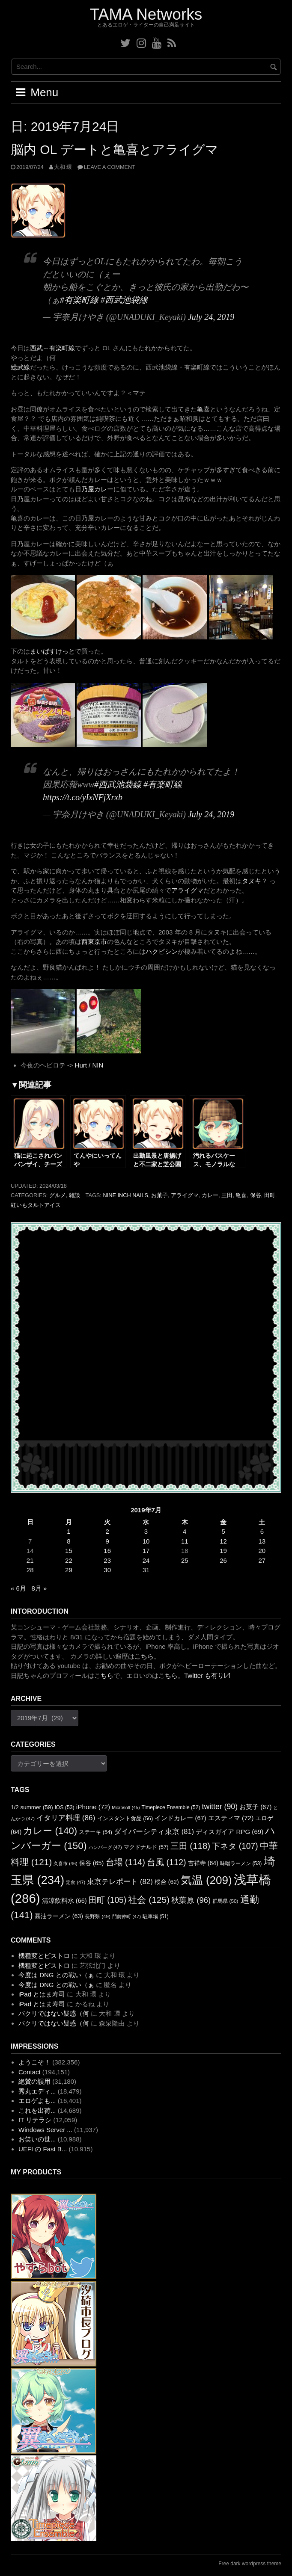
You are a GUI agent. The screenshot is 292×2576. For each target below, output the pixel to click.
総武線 (20, 367)
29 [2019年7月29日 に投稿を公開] (68, 1569)
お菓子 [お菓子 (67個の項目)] (255, 1807)
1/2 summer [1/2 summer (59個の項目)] (32, 1807)
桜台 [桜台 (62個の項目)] (167, 1881)
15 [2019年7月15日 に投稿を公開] (68, 1550)
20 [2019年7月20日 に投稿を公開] (262, 1550)
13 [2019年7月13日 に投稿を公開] (262, 1541)
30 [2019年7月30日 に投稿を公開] (107, 1569)
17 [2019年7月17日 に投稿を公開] (146, 1550)
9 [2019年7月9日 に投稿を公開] (107, 1541)
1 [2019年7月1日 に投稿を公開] (68, 1531)
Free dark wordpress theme (249, 2564)
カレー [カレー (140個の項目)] (50, 1830)
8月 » (39, 1588)
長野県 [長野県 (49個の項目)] (97, 1916)
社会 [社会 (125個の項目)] (149, 1900)
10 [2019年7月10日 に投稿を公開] (146, 1541)
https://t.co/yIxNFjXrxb (82, 797)
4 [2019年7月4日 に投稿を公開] (184, 1531)
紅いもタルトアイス (36, 1205)
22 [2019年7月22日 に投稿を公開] (68, 1560)
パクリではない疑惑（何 (53, 2013)
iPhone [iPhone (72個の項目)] (93, 1806)
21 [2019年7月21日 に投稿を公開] (30, 1560)
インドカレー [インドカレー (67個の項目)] (180, 1818)
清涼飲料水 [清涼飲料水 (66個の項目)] (64, 1900)
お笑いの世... (37, 2139)
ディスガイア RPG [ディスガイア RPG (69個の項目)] (229, 1831)
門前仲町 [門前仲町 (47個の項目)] (126, 1916)
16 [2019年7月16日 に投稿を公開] (107, 1550)
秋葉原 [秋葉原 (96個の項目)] (191, 1900)
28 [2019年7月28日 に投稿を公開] (30, 1569)
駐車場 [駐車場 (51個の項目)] (156, 1916)
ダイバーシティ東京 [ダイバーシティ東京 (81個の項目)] (154, 1831)
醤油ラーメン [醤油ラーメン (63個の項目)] (59, 1916)
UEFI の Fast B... (42, 2149)
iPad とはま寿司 (41, 1994)
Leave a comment (109, 167)
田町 (269, 1195)
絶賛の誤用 (34, 2081)
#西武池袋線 (124, 300)
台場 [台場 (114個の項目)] (125, 1862)
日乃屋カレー (94, 489)
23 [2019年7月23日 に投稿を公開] (107, 1560)
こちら (144, 1656)
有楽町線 (62, 348)
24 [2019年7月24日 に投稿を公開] (146, 1560)
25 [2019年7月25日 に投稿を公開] (184, 1560)
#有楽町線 (79, 300)
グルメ (57, 1195)
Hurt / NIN (89, 1065)
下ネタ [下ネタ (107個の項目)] (235, 1846)
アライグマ (187, 890)
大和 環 (63, 167)
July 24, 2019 (211, 317)
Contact (29, 2072)
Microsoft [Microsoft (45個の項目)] (126, 1807)
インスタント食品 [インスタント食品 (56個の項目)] (125, 1818)
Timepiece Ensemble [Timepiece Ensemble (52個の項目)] (171, 1807)
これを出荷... (37, 2110)
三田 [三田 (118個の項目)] (190, 1846)
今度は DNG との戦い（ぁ (56, 1975)
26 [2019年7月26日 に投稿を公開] (223, 1560)
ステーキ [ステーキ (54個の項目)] (95, 1832)
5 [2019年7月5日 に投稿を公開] (223, 1531)
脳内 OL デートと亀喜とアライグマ (114, 149)
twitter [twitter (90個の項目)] (220, 1806)
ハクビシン (162, 951)
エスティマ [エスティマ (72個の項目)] (231, 1818)
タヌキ (251, 880)
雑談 (74, 1195)
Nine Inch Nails (125, 1195)
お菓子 (159, 1195)
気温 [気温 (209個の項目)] (206, 1880)
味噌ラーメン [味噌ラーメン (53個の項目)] (241, 1863)
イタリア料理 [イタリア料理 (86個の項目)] (65, 1817)
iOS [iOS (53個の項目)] (64, 1807)
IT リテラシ (34, 2119)
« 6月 (18, 1588)
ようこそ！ (34, 2062)
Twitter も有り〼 (207, 1675)
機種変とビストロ (44, 1955)
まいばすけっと (52, 651)
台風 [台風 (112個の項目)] (166, 1862)
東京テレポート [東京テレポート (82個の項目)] (119, 1882)
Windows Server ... (45, 2129)
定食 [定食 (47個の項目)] (75, 1882)
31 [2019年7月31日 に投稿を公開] (146, 1569)
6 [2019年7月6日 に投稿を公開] (262, 1531)
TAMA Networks (146, 14)
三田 (226, 1195)
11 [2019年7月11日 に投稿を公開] (184, 1541)
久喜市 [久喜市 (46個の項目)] (65, 1863)
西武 (36, 348)
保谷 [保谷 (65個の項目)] (91, 1863)
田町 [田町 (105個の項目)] (107, 1900)
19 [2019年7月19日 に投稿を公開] (223, 1550)
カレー (210, 1195)
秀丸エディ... (37, 2091)
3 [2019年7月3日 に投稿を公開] (146, 1531)
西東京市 (94, 941)
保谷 (255, 1195)
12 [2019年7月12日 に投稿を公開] (223, 1541)
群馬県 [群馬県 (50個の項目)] (225, 1901)
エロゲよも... (37, 2100)
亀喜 (203, 409)
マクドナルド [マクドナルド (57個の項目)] (146, 1847)
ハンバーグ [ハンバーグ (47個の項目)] (105, 1847)
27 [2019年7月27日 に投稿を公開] (262, 1560)
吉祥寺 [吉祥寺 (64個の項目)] (203, 1863)
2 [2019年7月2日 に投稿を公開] (107, 1531)
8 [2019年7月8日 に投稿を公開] (68, 1541)
